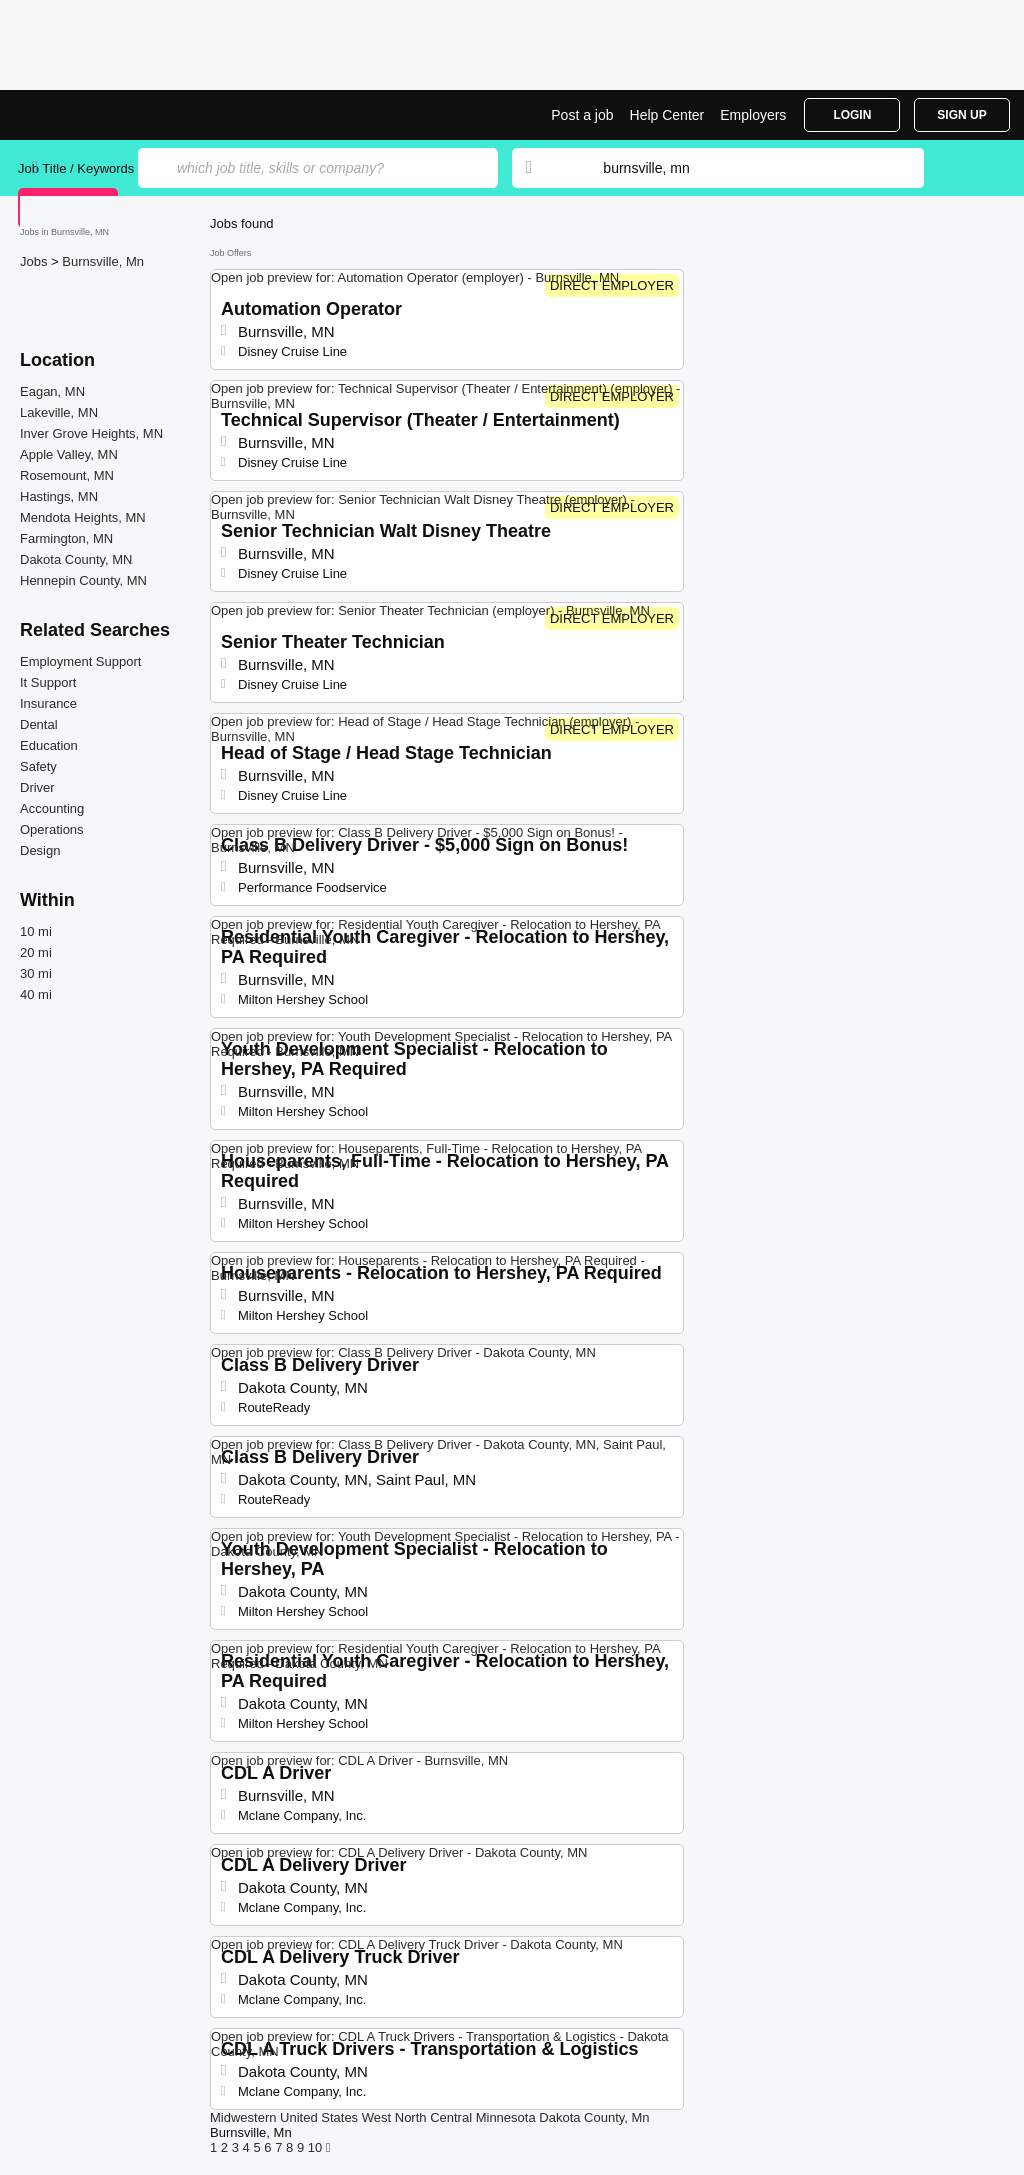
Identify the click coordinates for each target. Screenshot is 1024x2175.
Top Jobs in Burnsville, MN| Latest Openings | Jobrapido (93, 115)
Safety (38, 766)
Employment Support (80, 661)
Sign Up (961, 115)
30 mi (36, 973)
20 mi (36, 952)
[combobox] (744, 168)
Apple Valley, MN (69, 454)
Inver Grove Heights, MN (91, 433)
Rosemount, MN (67, 475)
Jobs (35, 261)
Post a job (582, 115)
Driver (37, 787)
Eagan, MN (52, 391)
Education (49, 745)
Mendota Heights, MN (83, 517)
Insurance (48, 703)
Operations (52, 829)
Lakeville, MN (59, 412)
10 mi (36, 931)
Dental (39, 724)
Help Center (667, 115)
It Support (48, 682)
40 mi (36, 994)
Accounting (52, 808)
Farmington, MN (66, 538)
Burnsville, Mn (103, 261)
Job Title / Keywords (76, 168)
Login (852, 115)
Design (40, 850)
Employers (753, 115)
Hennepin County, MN (83, 580)
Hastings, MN (59, 496)
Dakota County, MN (76, 559)
